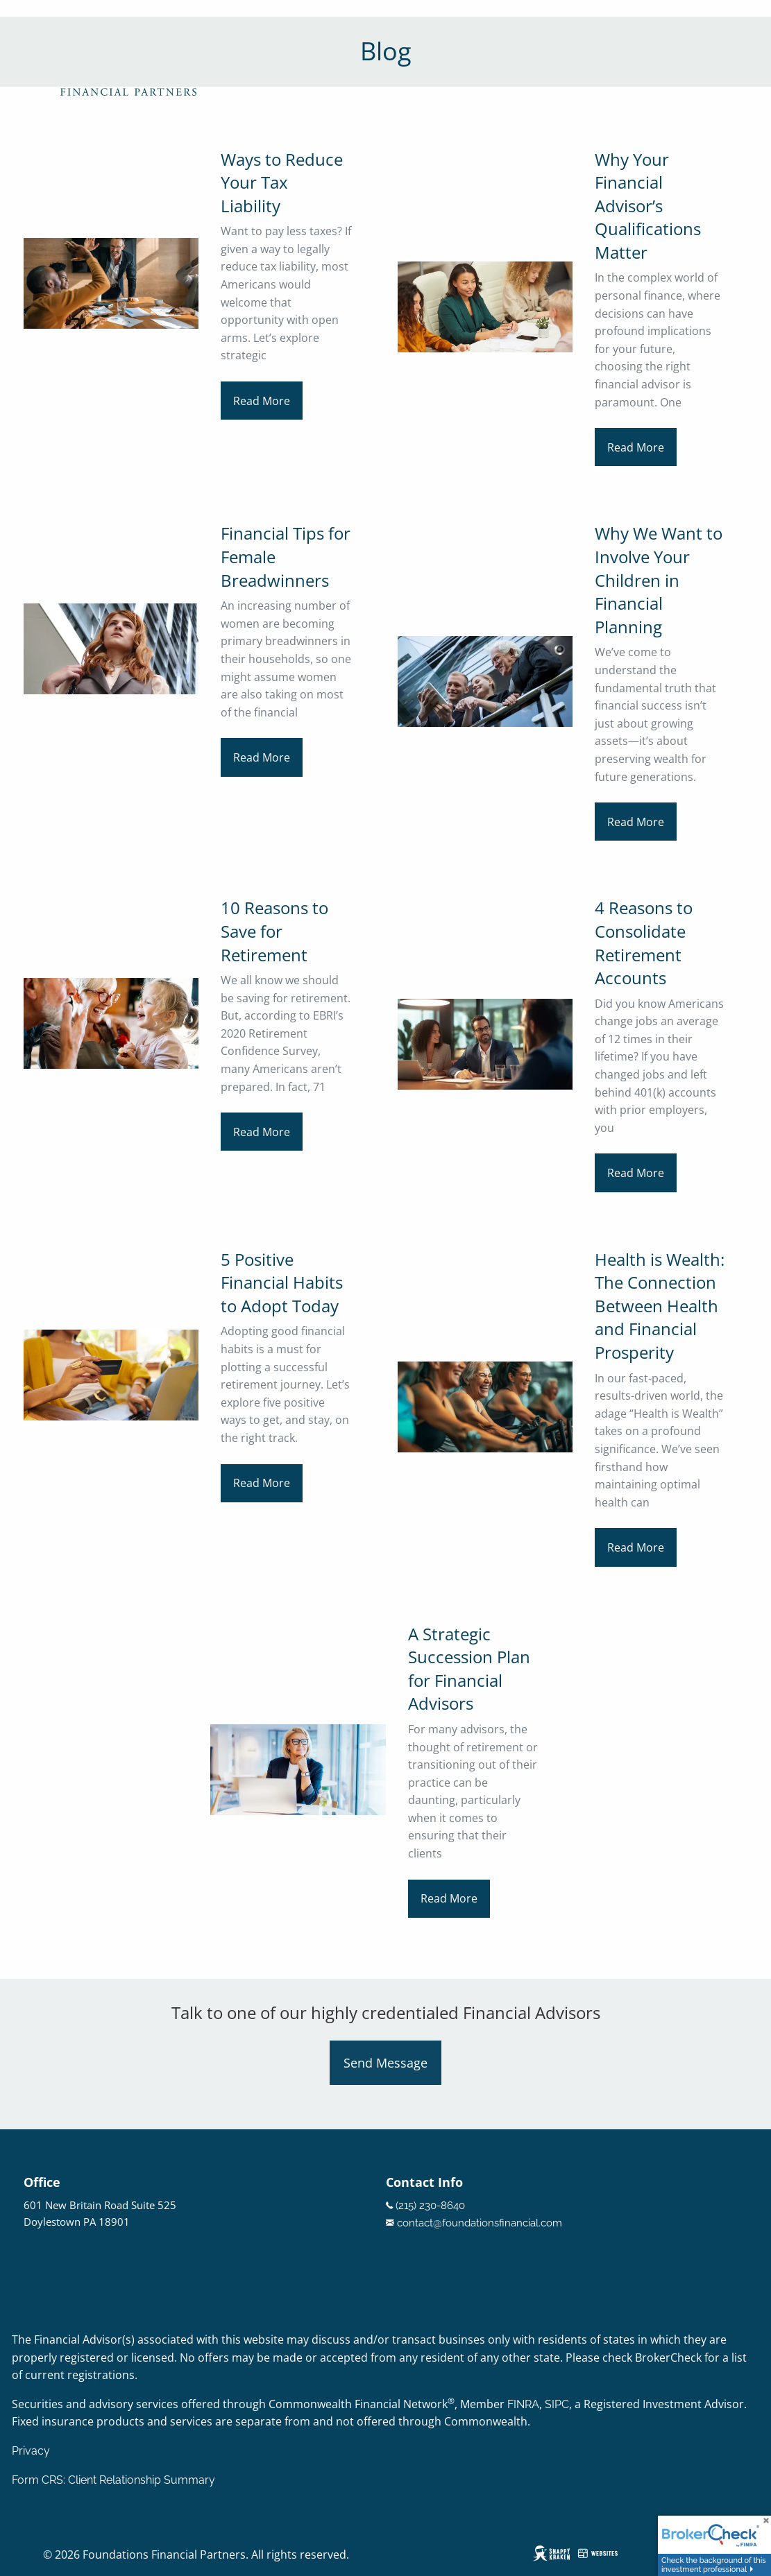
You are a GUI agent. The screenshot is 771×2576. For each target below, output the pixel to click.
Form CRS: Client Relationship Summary (113, 2480)
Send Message (385, 2062)
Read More (261, 401)
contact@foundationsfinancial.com (479, 2223)
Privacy (31, 2450)
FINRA (523, 2404)
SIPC (557, 2404)
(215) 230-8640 (430, 2205)
